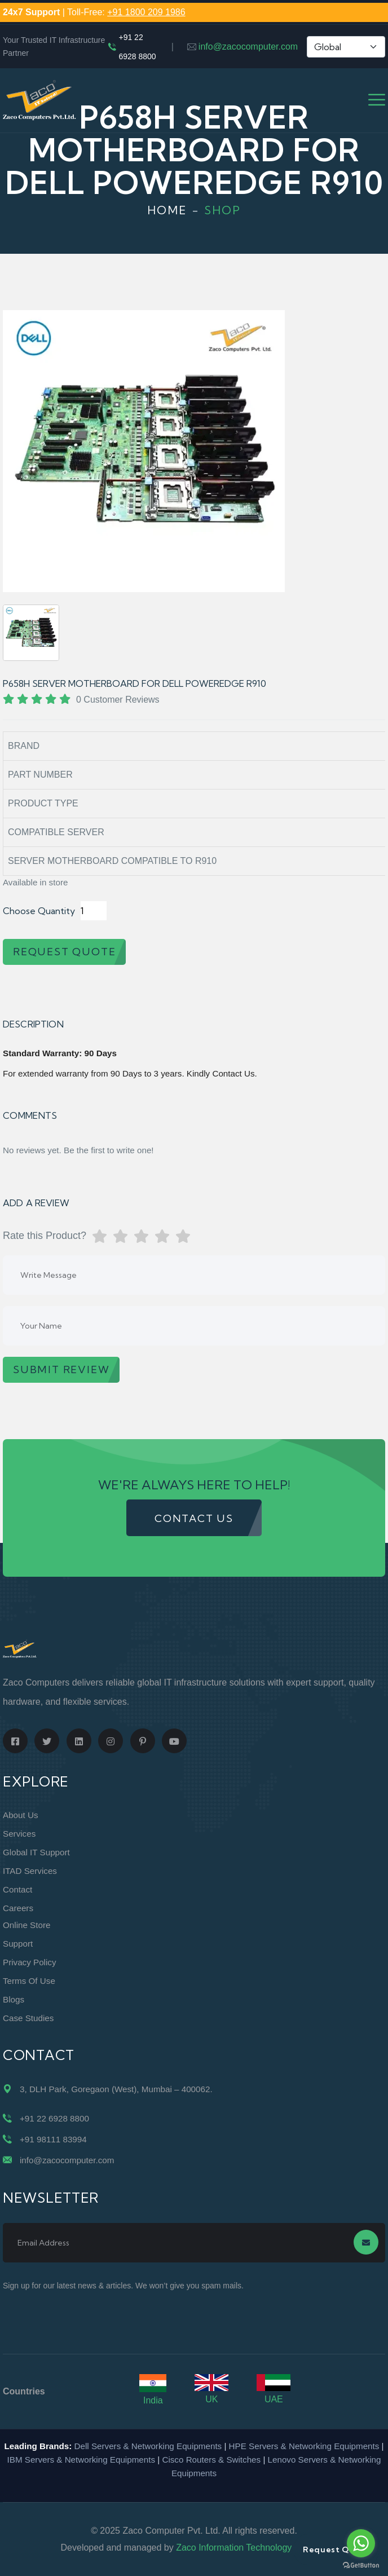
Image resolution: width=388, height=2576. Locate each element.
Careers (18, 1908)
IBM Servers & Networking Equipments (81, 2459)
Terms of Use (29, 1981)
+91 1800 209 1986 (146, 12)
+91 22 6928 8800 (137, 47)
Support (18, 1943)
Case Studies (28, 2018)
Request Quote (336, 2549)
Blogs (13, 1999)
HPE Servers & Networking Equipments (304, 2446)
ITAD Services (30, 1871)
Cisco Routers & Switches (211, 2459)
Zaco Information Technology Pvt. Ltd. (251, 2547)
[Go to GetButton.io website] (361, 2564)
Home (167, 210)
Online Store (26, 1925)
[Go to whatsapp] (361, 2543)
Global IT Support (36, 1852)
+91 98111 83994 (53, 2139)
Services (19, 1833)
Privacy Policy (29, 1962)
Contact (17, 1889)
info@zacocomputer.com (248, 46)
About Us (20, 1815)
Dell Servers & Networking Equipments (148, 2446)
